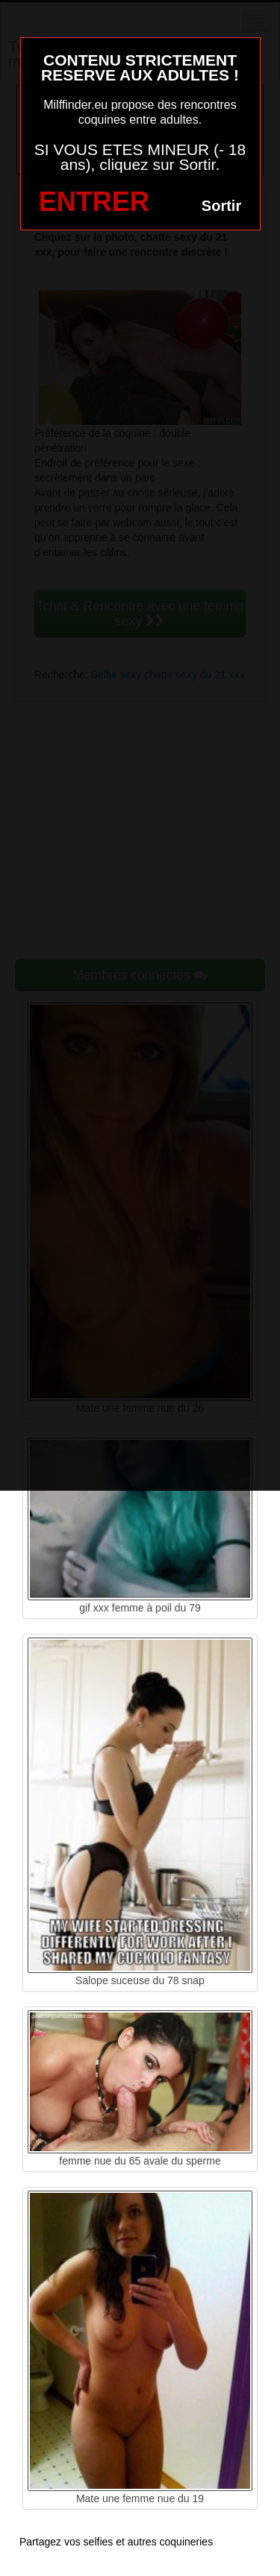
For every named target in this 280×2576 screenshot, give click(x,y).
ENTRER (94, 201)
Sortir (221, 206)
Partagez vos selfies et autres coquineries (116, 2542)
